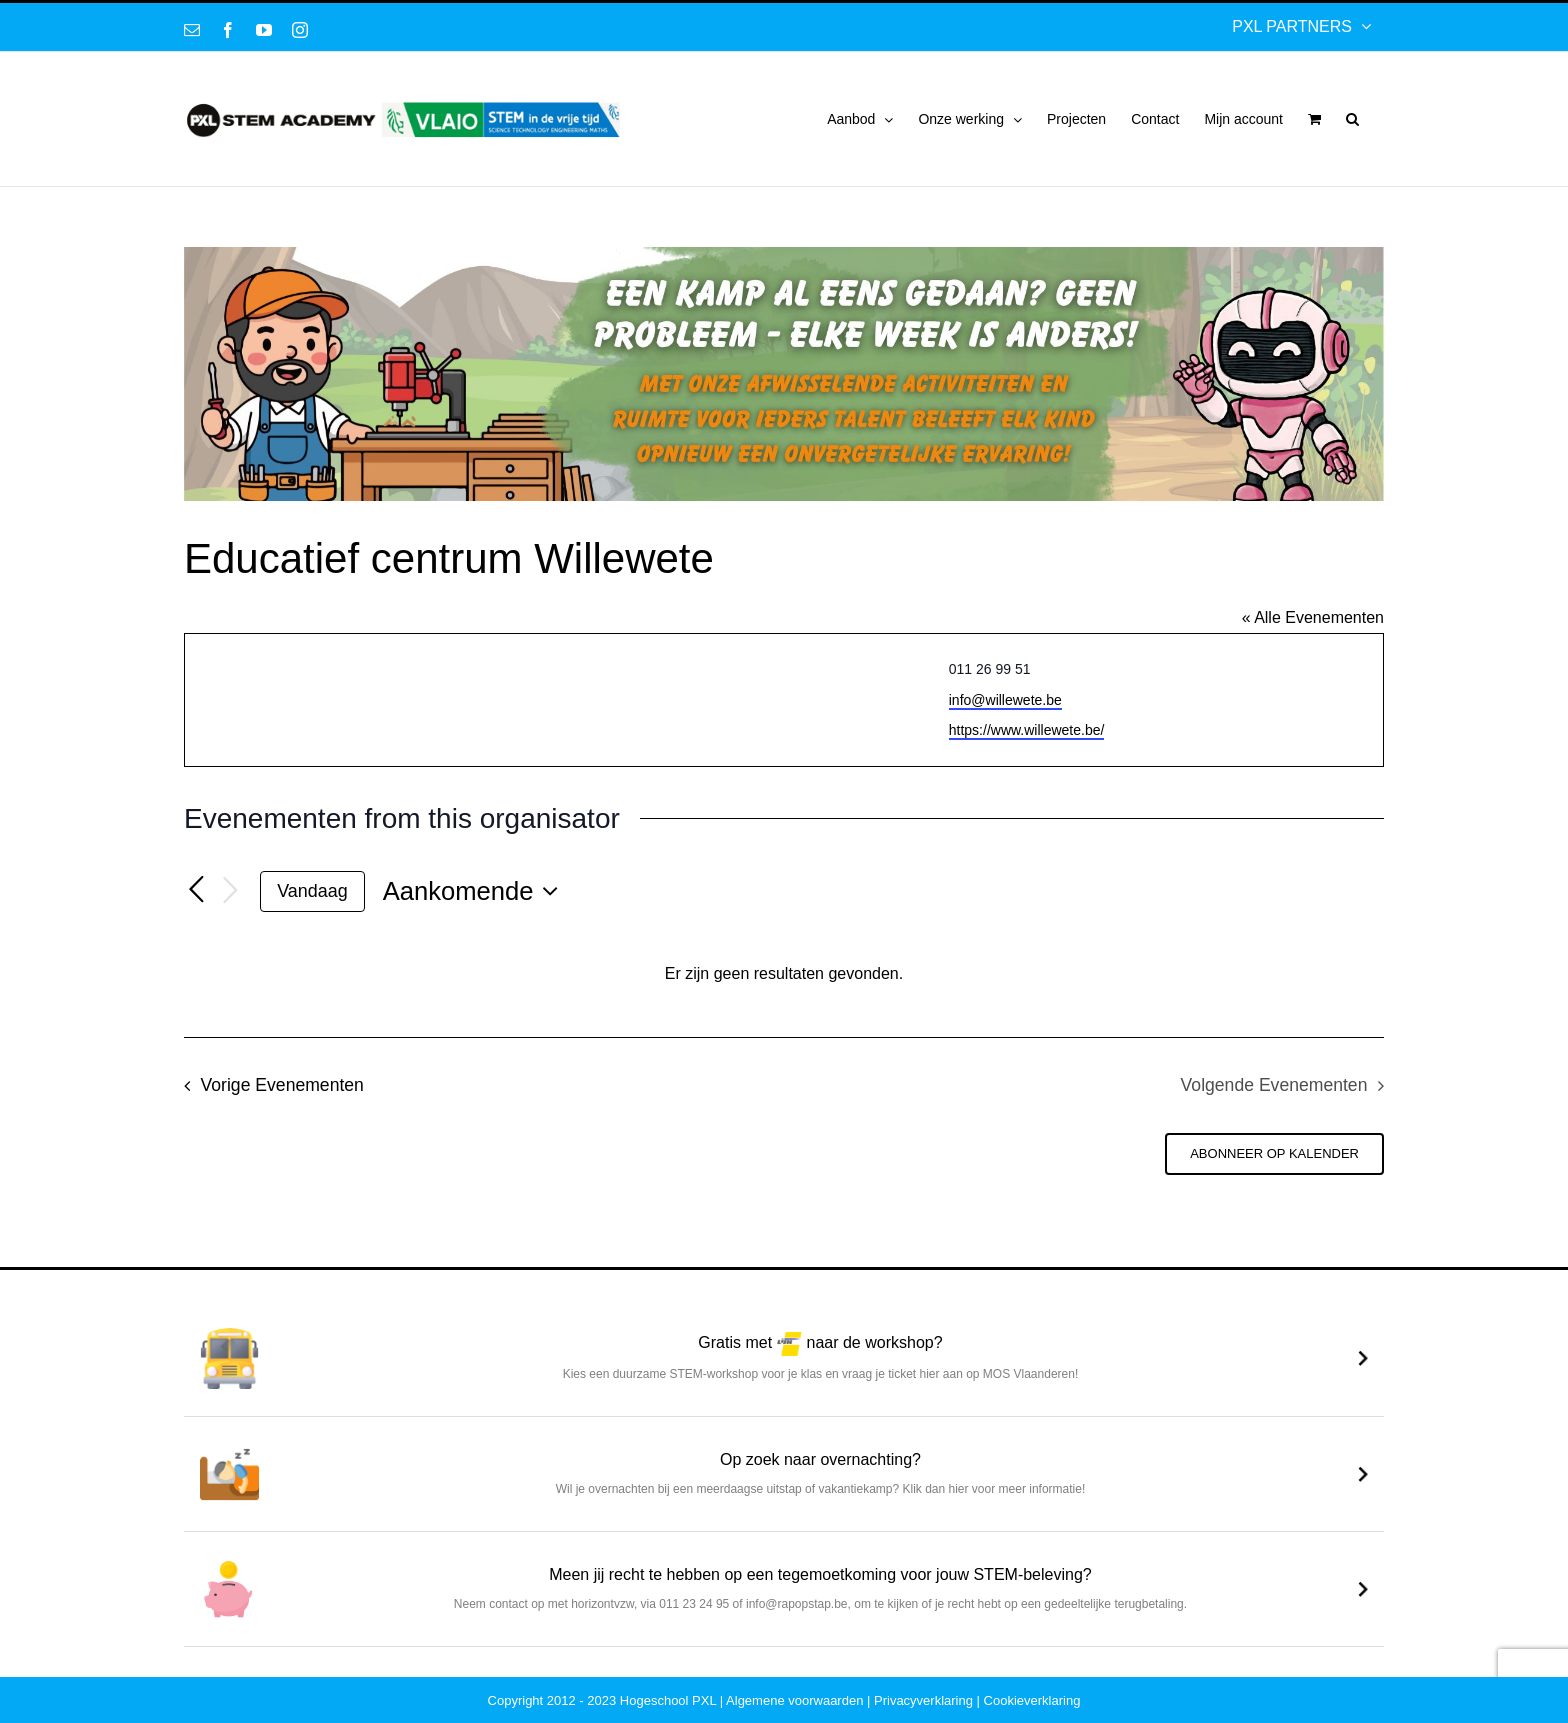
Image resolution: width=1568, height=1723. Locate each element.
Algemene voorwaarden (794, 1700)
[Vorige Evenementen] (196, 890)
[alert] (784, 974)
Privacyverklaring (923, 1700)
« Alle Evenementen (1313, 617)
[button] (1352, 119)
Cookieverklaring (1032, 1700)
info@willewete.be (1005, 700)
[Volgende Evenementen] (230, 891)
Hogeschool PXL (668, 1700)
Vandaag (312, 891)
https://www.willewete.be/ (1027, 730)
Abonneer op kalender (1274, 1153)
